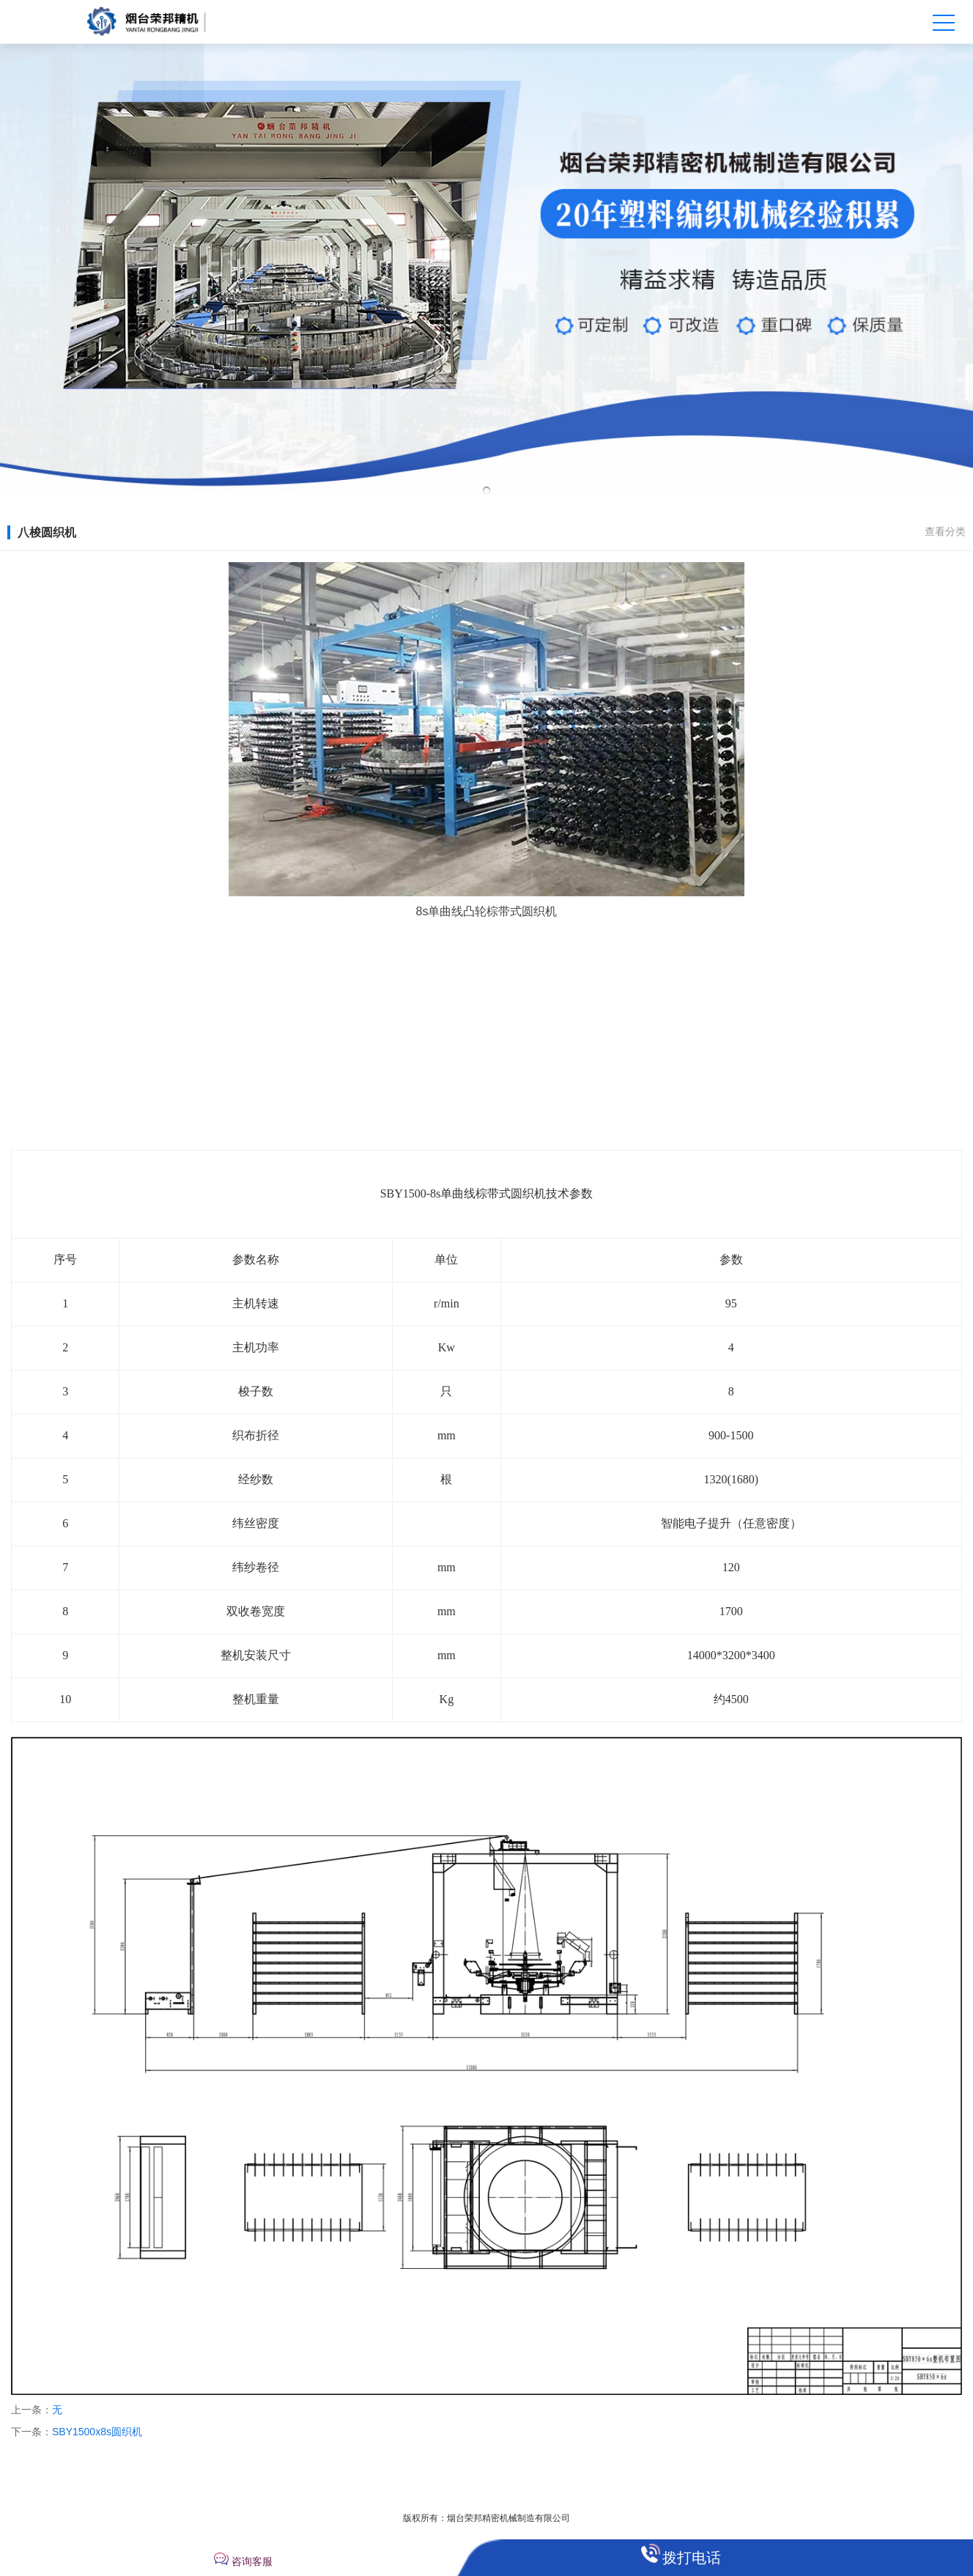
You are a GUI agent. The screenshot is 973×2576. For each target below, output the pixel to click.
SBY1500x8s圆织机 (97, 2431)
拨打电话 (691, 2558)
